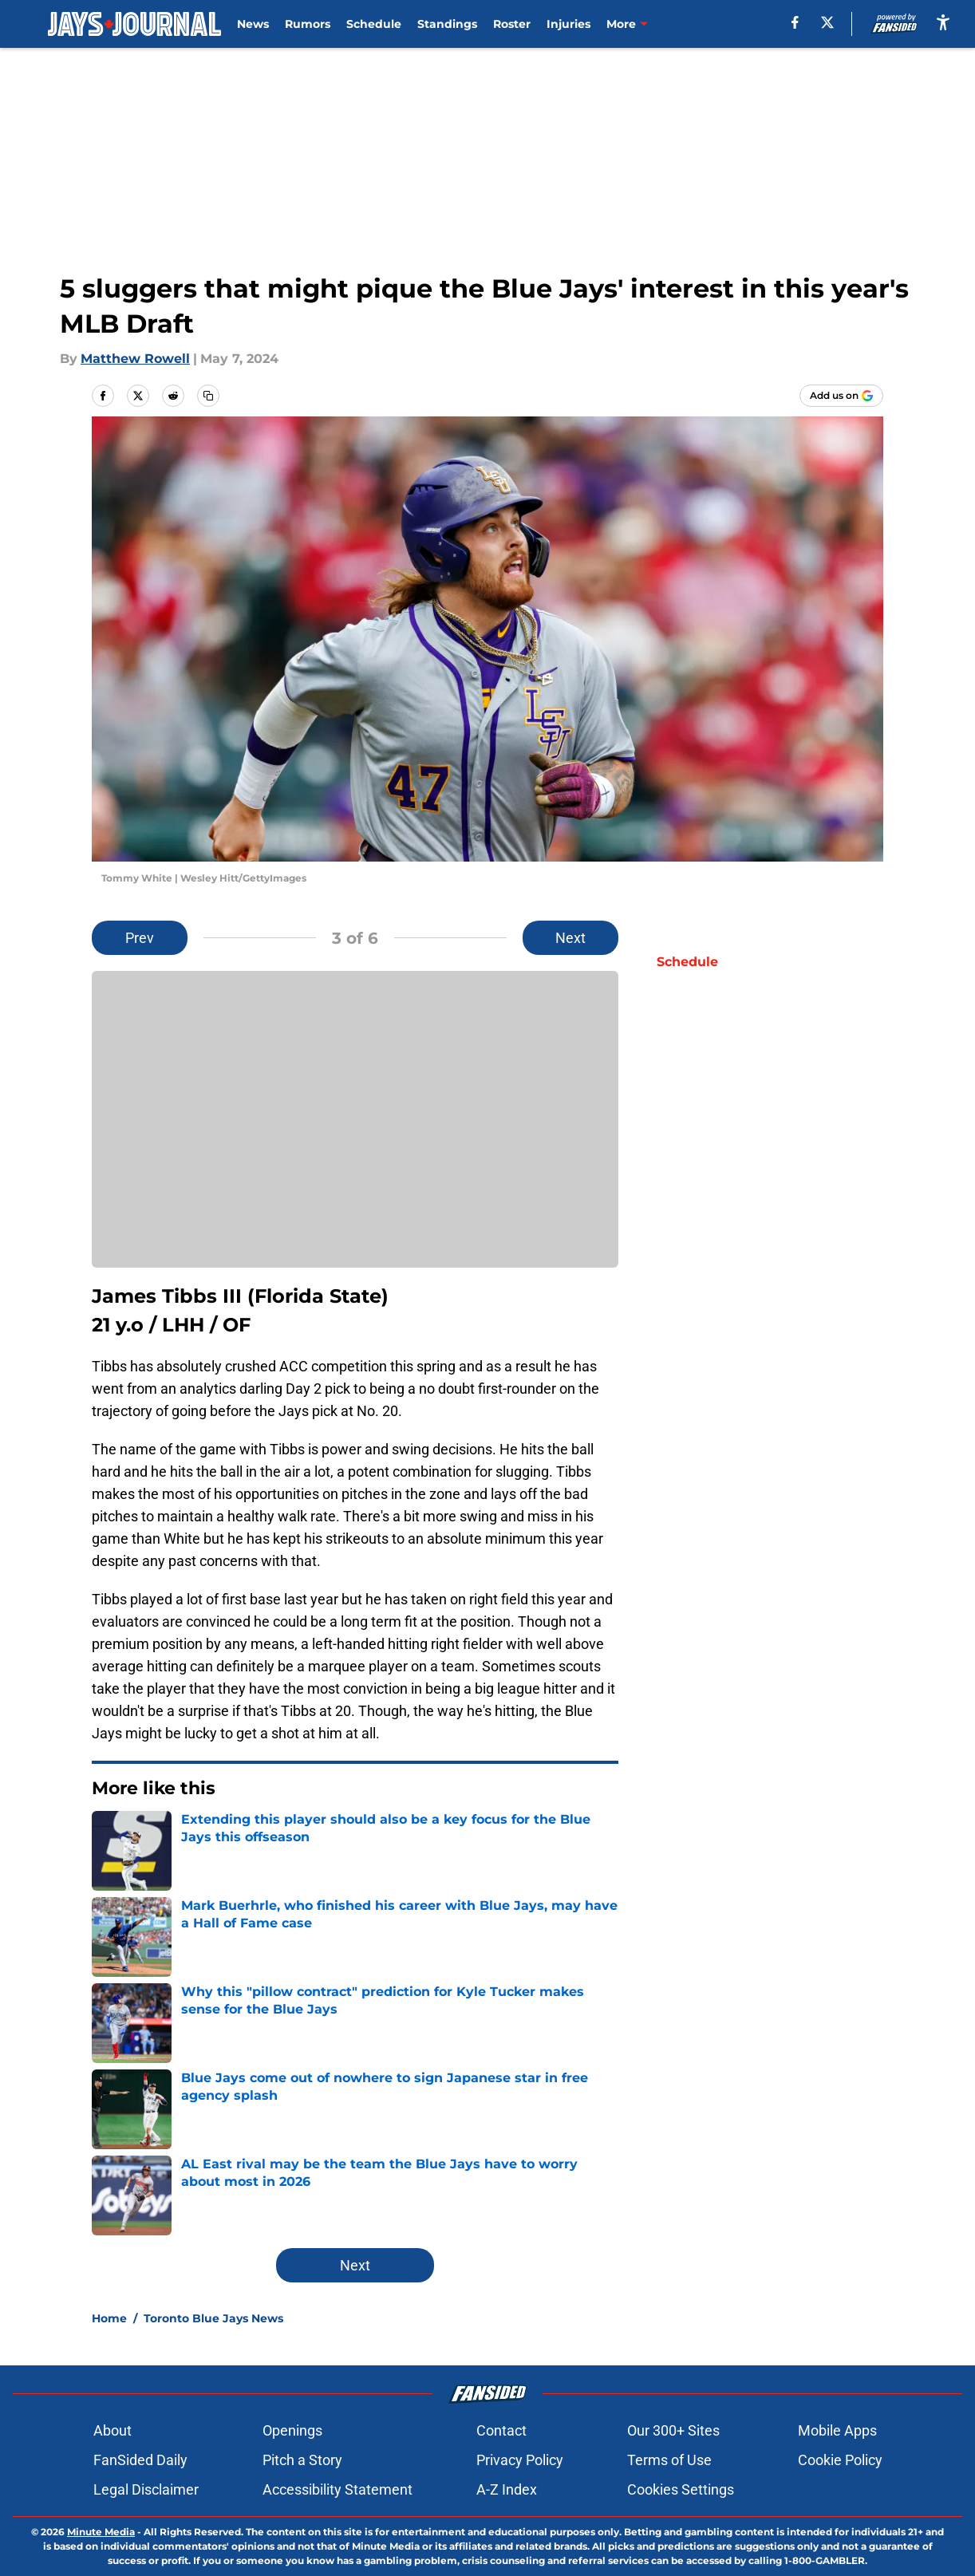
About (112, 2430)
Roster (512, 24)
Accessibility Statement (337, 2489)
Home (109, 2318)
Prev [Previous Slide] (139, 937)
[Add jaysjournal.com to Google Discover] (841, 396)
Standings (447, 24)
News (253, 24)
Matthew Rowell (135, 358)
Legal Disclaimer (146, 2489)
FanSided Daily (140, 2460)
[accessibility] (943, 22)
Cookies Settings (680, 2489)
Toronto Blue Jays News (213, 2318)
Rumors (307, 24)
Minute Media (101, 2532)
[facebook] (795, 22)
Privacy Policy (519, 2460)
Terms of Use (669, 2460)
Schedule (373, 24)
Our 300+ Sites (673, 2430)
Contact (501, 2430)
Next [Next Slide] (570, 937)
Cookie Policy (840, 2460)
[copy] (208, 396)
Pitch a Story (302, 2460)
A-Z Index (506, 2489)
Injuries (568, 24)
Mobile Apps (837, 2430)
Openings (292, 2430)
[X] (827, 22)
